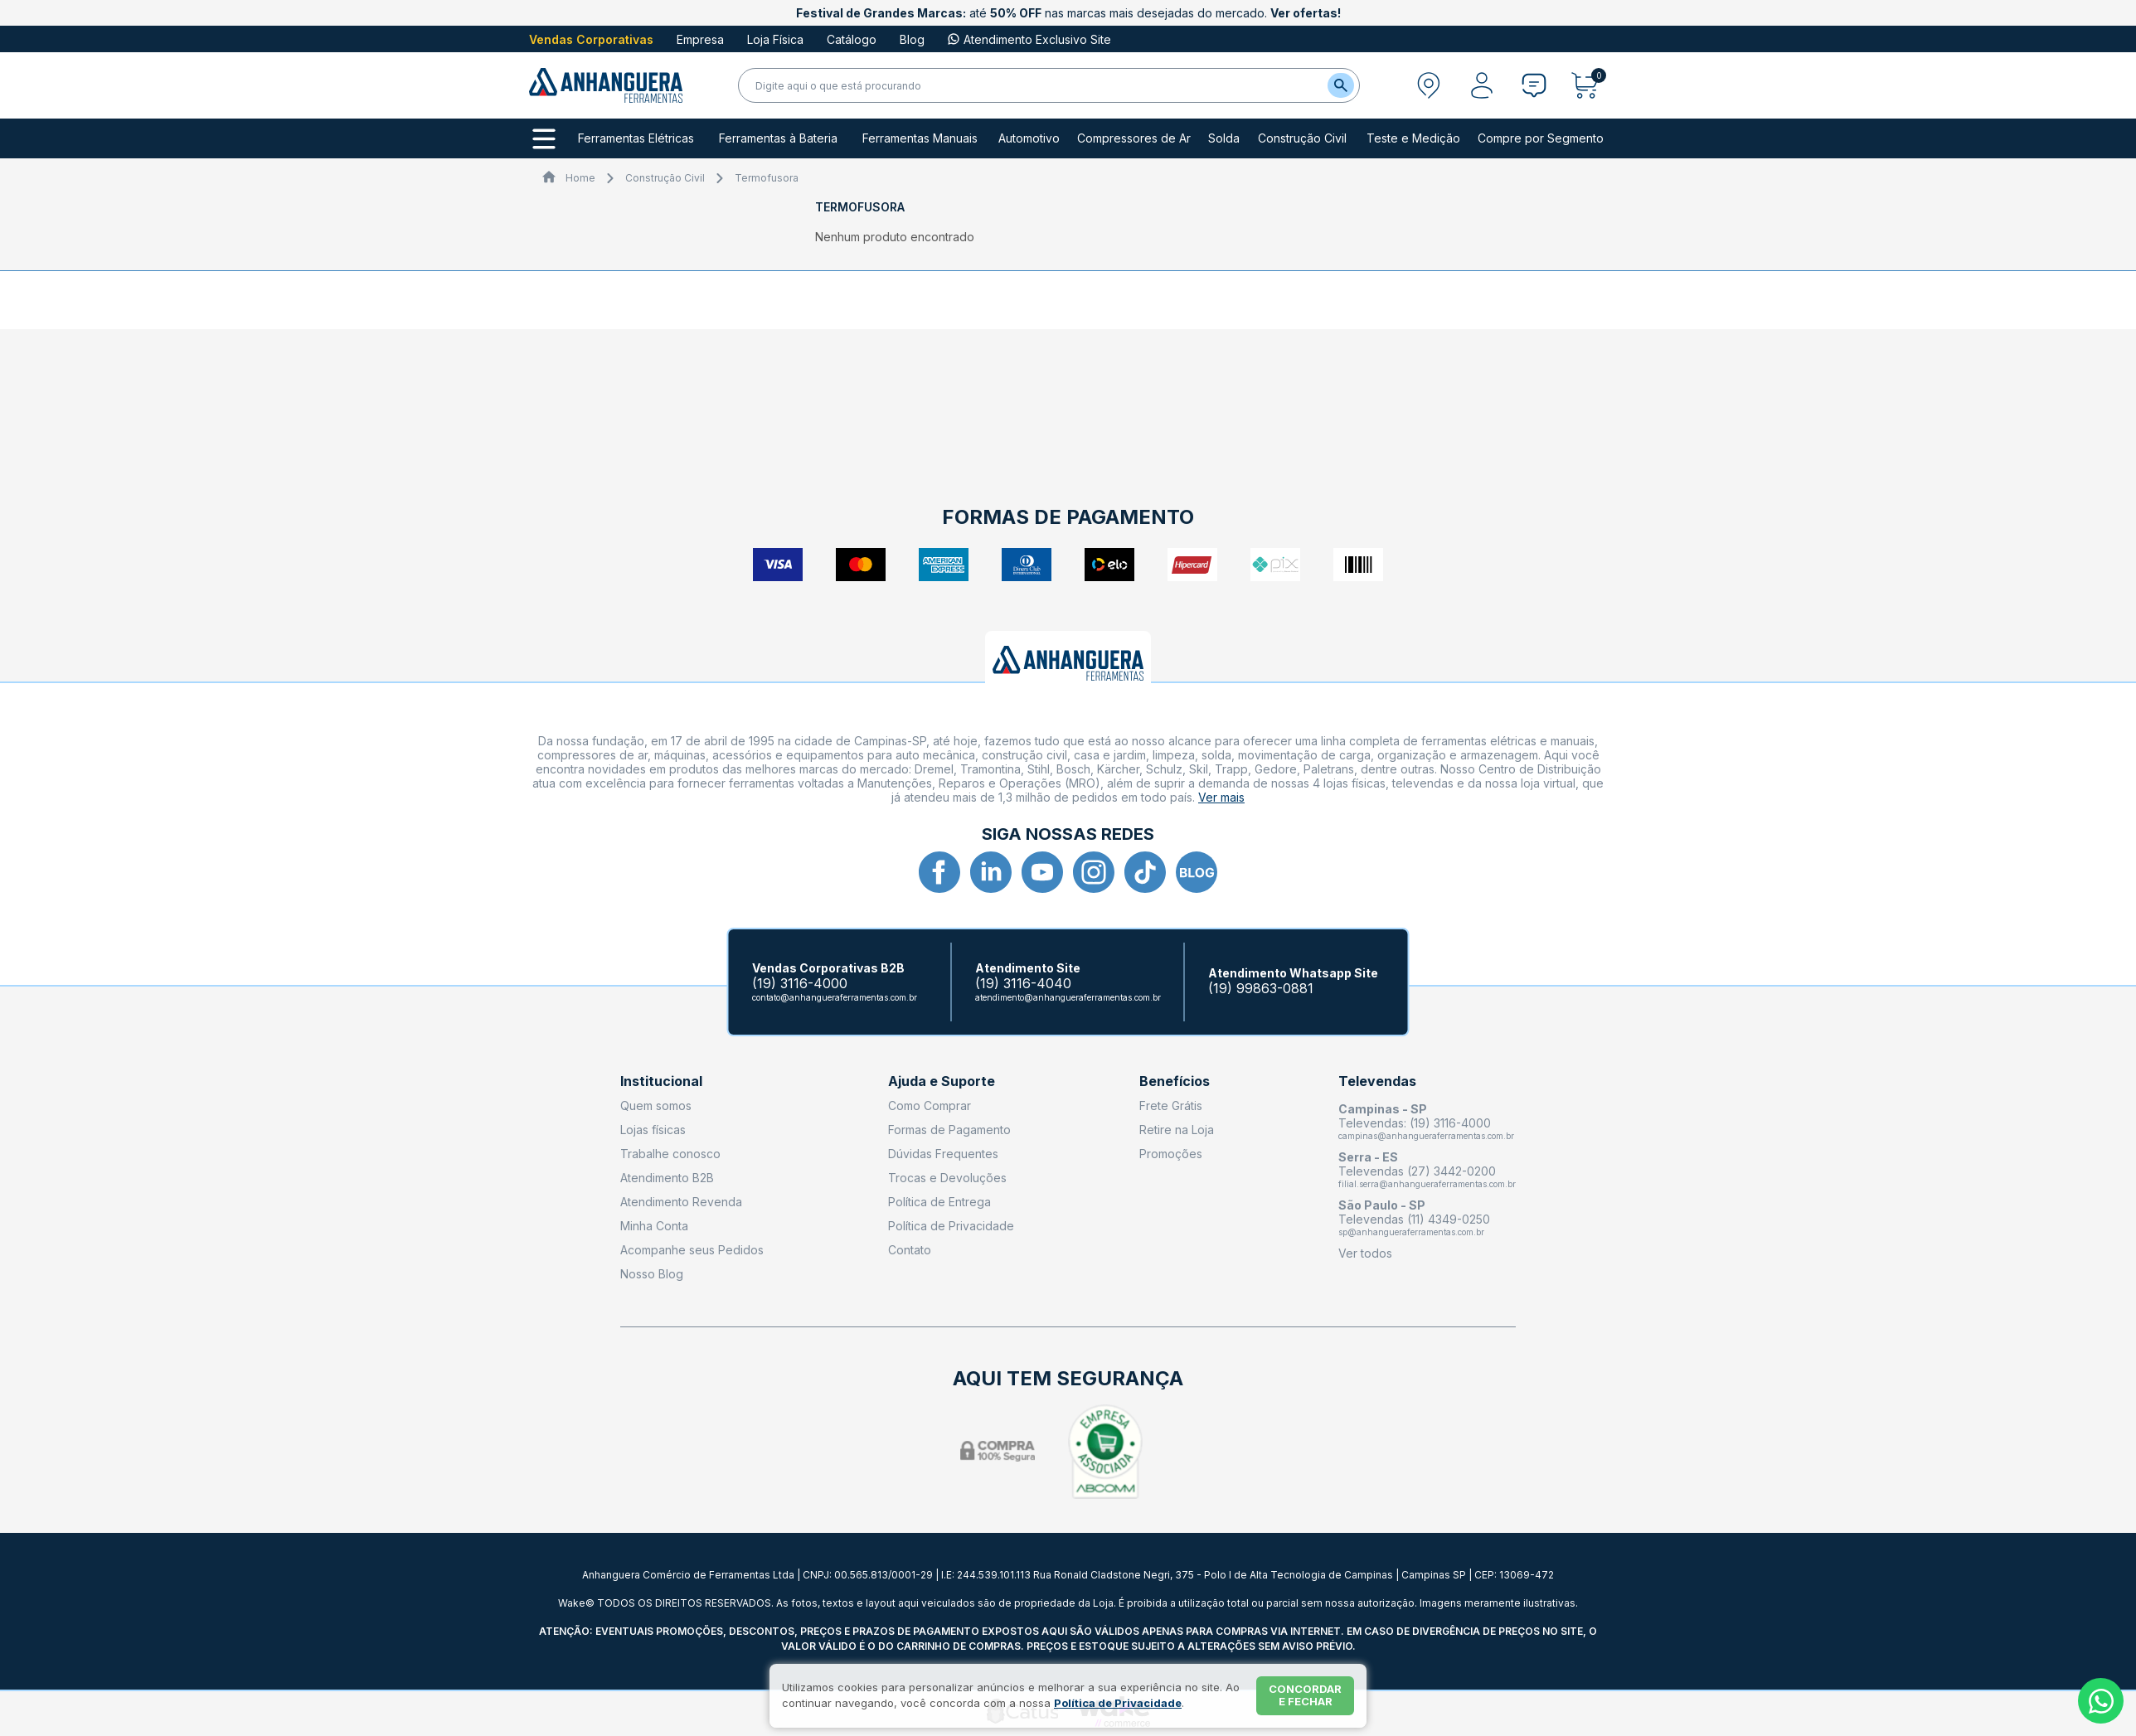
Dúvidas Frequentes (943, 1154)
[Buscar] (1341, 85)
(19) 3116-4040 (1023, 984)
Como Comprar (929, 1105)
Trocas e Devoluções (947, 1178)
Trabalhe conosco (670, 1154)
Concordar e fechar (1305, 1695)
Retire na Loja (1176, 1130)
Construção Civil (1302, 138)
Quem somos (656, 1105)
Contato (909, 1250)
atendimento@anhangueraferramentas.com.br (1068, 997)
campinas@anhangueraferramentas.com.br (1426, 1136)
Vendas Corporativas (591, 39)
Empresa (700, 39)
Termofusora (767, 178)
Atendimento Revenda (681, 1202)
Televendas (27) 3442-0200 (1417, 1171)
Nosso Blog (651, 1274)
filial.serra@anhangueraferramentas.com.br (1427, 1184)
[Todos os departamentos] (544, 139)
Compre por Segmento (1541, 138)
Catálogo (851, 39)
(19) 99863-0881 (1260, 989)
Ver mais (1221, 797)
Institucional (661, 1081)
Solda (1224, 138)
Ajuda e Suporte (941, 1081)
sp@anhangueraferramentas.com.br (1411, 1232)
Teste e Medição (1413, 138)
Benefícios (1174, 1081)
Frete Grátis (1170, 1105)
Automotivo (1029, 138)
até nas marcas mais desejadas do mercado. (1068, 13)
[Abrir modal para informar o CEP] (1428, 85)
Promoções (1170, 1154)
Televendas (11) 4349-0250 (1414, 1219)
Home (580, 178)
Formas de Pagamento (949, 1130)
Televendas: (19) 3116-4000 (1414, 1123)
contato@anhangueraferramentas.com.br (834, 997)
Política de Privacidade (951, 1226)
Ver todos (1365, 1253)
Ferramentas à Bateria (778, 138)
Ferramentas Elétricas (636, 138)
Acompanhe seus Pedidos (692, 1250)
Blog (912, 39)
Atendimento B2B (667, 1178)
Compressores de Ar (1134, 138)
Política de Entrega (939, 1202)
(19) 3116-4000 (799, 984)
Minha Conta (654, 1226)
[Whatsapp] (2101, 1701)
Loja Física (775, 39)
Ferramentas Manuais (920, 138)
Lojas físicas (653, 1130)
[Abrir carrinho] (1589, 85)
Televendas (1377, 1081)
